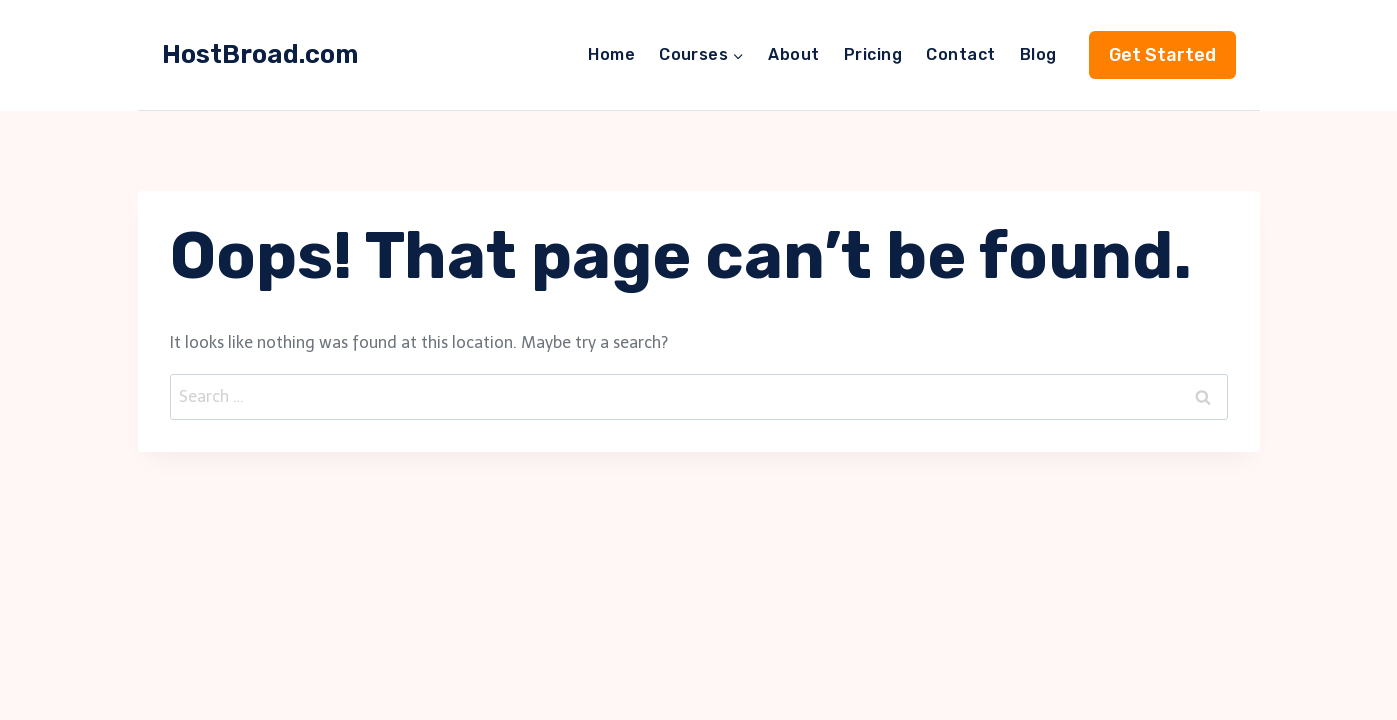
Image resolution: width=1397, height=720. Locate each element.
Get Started (1162, 55)
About (793, 54)
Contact (960, 54)
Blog (1038, 54)
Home (611, 54)
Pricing (873, 54)
